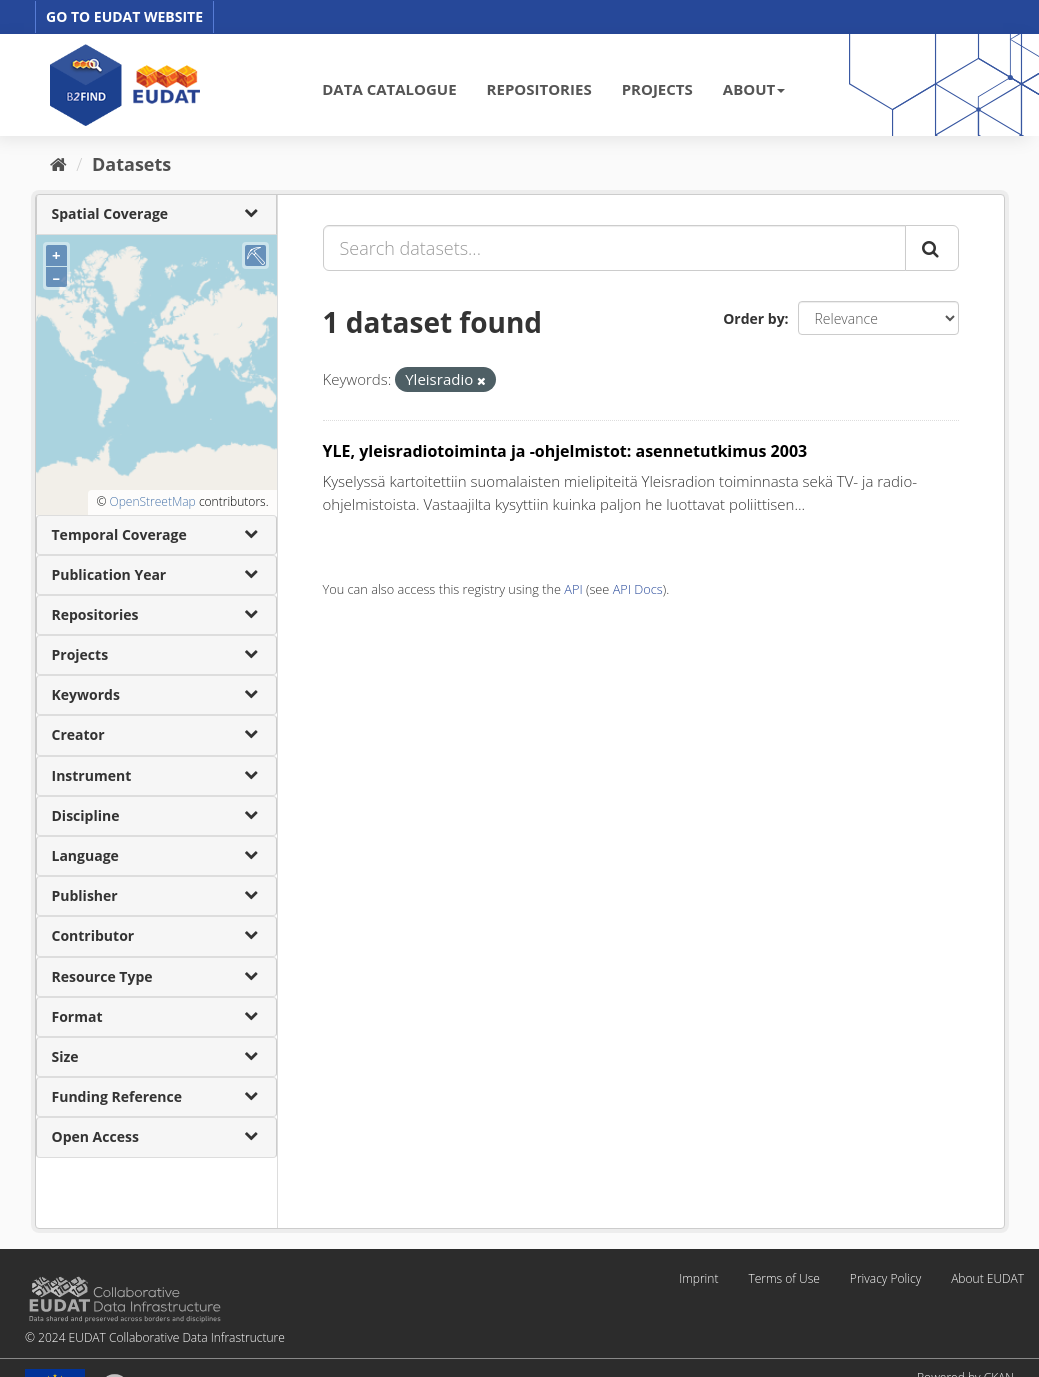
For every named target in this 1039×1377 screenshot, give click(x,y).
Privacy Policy (885, 1278)
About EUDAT (987, 1278)
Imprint (698, 1278)
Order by (753, 318)
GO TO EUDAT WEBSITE (124, 16)
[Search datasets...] (614, 248)
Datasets (131, 164)
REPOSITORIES (539, 89)
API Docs (638, 589)
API (573, 589)
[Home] (58, 164)
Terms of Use (783, 1278)
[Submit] (932, 248)
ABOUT (754, 89)
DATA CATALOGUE (389, 89)
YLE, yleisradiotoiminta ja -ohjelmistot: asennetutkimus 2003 (565, 451)
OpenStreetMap (152, 501)
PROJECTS (657, 89)
